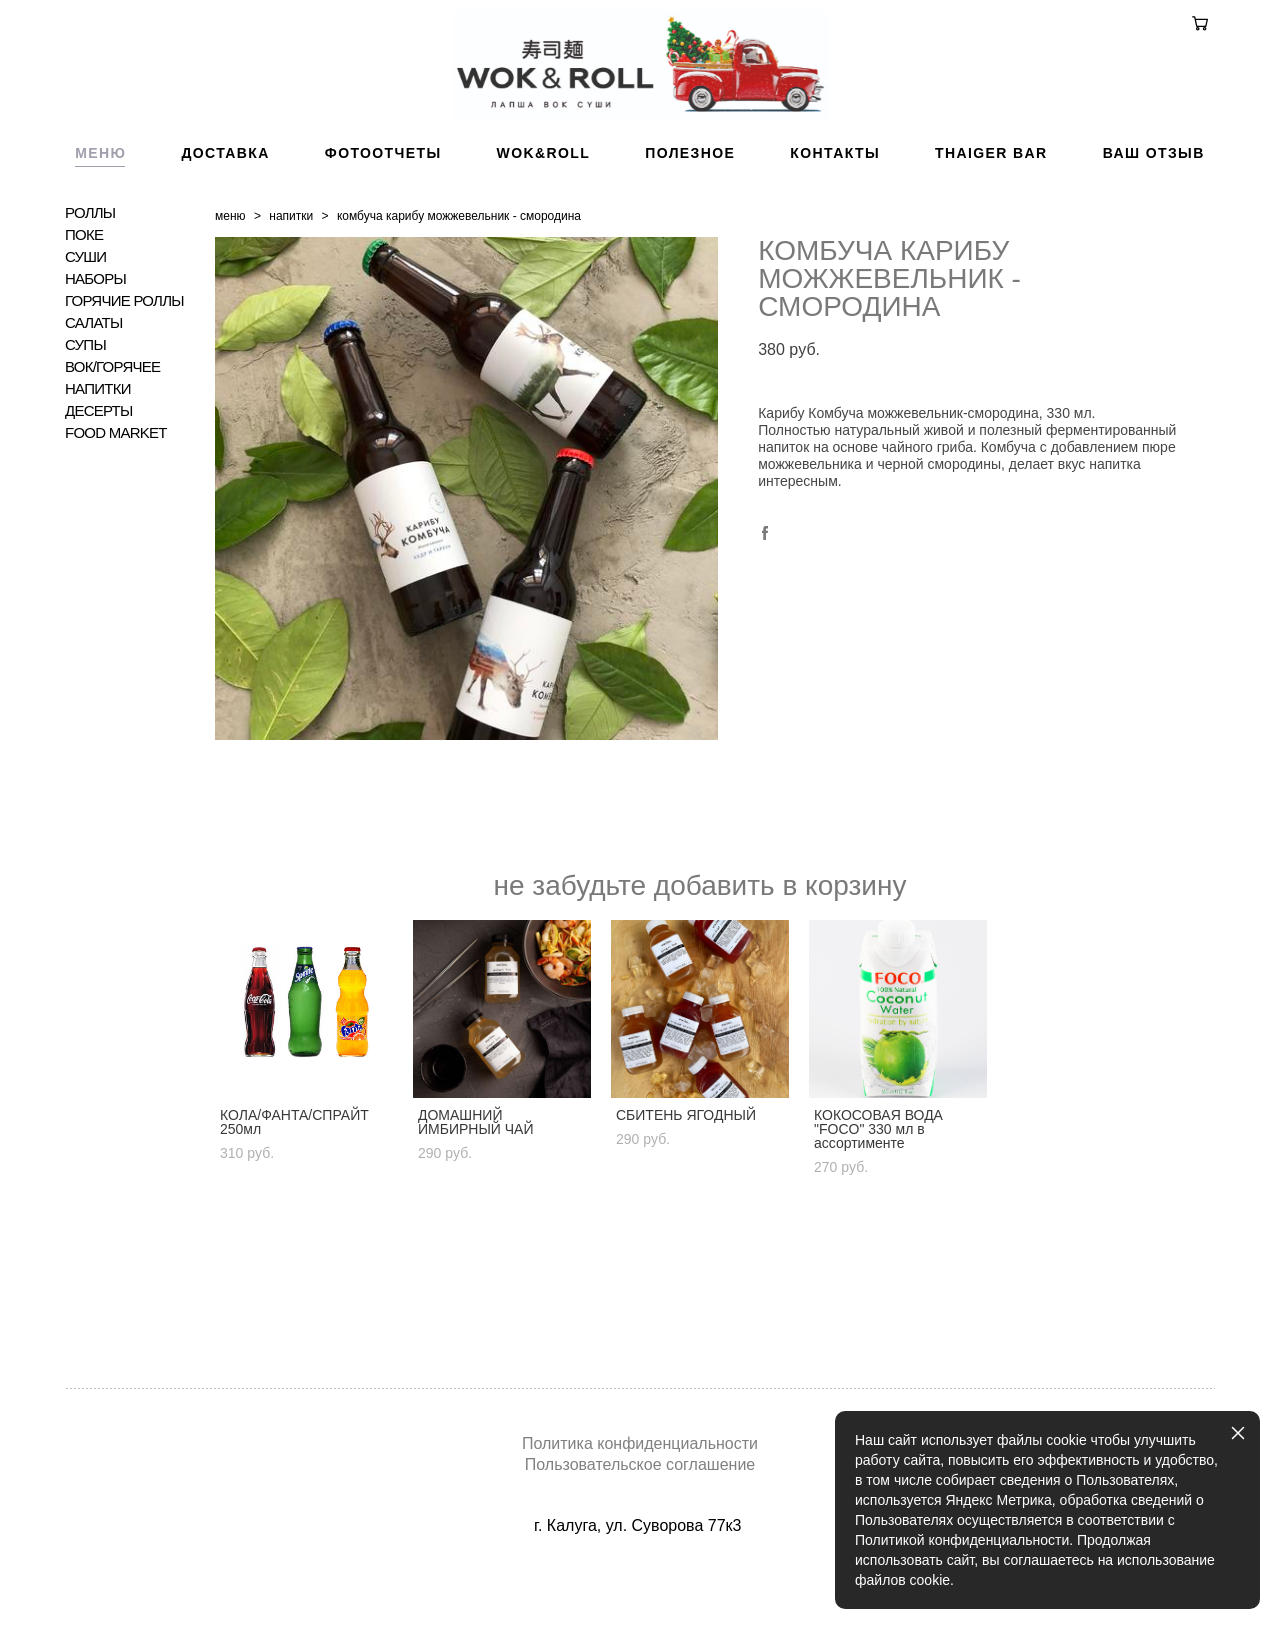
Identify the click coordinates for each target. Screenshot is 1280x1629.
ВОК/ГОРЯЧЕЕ (112, 427)
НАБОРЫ (95, 339)
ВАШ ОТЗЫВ (1154, 213)
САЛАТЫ (93, 383)
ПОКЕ (84, 295)
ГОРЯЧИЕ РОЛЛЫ (124, 361)
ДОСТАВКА (225, 213)
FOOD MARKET (116, 493)
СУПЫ (85, 405)
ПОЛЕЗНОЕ (690, 213)
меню (230, 276)
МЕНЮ (100, 213)
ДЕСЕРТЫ (99, 471)
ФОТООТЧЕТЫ (383, 213)
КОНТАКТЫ (835, 213)
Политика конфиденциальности (640, 1444)
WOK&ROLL (544, 213)
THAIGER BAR (991, 213)
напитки (291, 276)
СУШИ (85, 317)
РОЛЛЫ (90, 273)
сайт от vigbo (640, 1583)
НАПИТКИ (98, 449)
